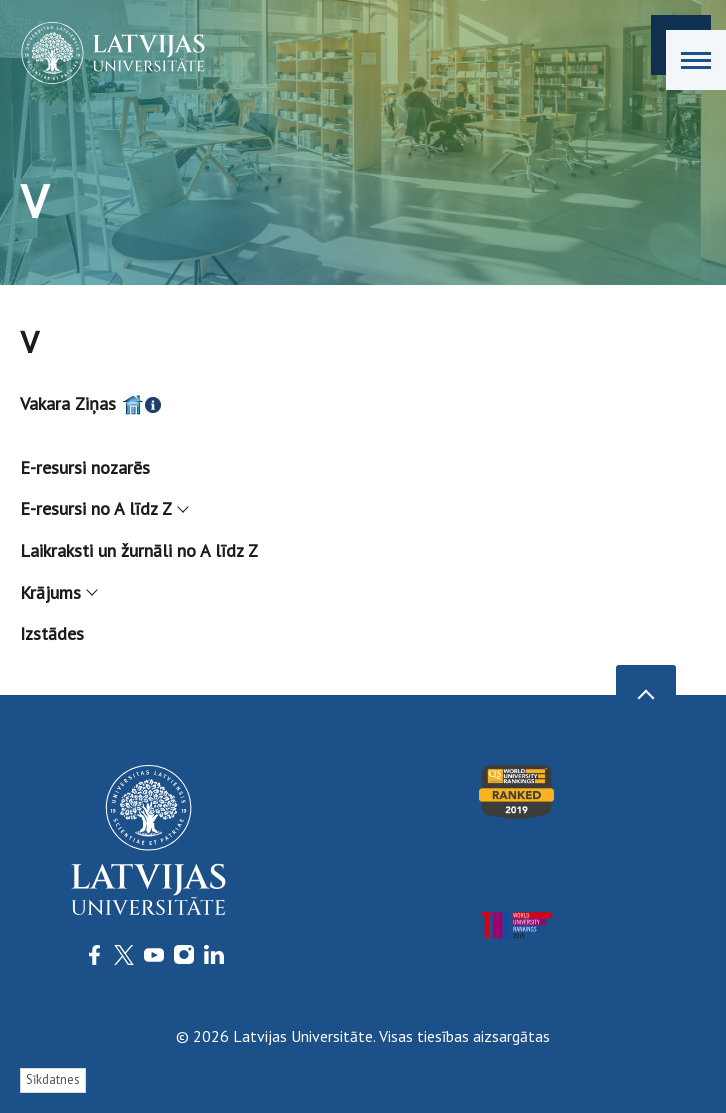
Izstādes (52, 633)
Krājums (58, 592)
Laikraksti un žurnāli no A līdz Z (139, 550)
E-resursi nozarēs (85, 467)
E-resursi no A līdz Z (103, 508)
